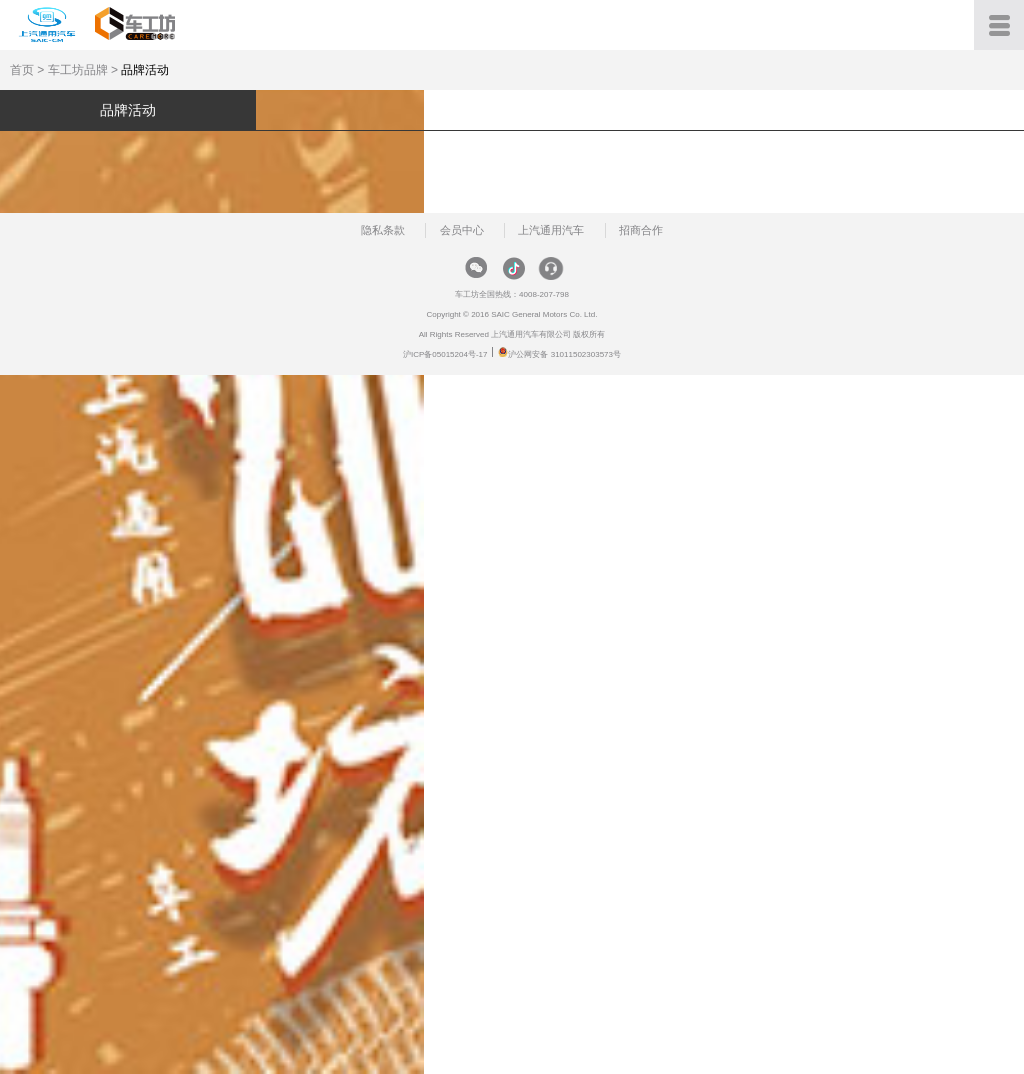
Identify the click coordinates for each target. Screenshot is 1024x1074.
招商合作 (641, 230)
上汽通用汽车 (551, 230)
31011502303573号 (586, 354)
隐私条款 (383, 230)
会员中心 (462, 230)
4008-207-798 (544, 294)
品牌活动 (145, 70)
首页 (22, 70)
